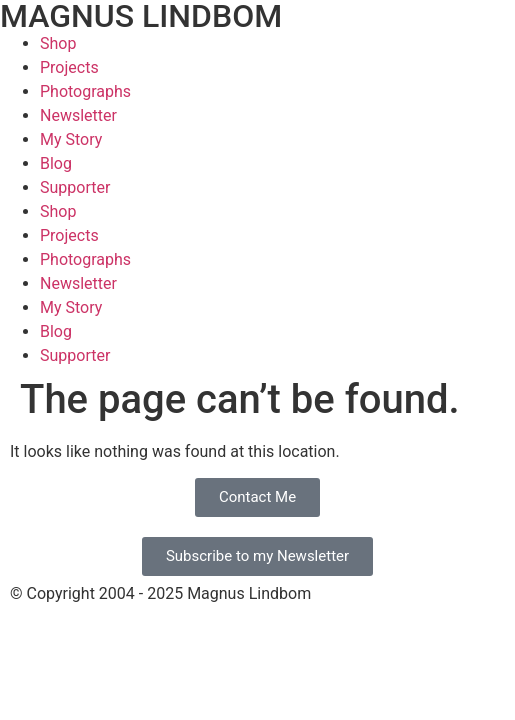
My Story (71, 139)
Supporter (75, 187)
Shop (58, 43)
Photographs (85, 91)
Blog (56, 163)
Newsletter (78, 115)
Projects (69, 67)
